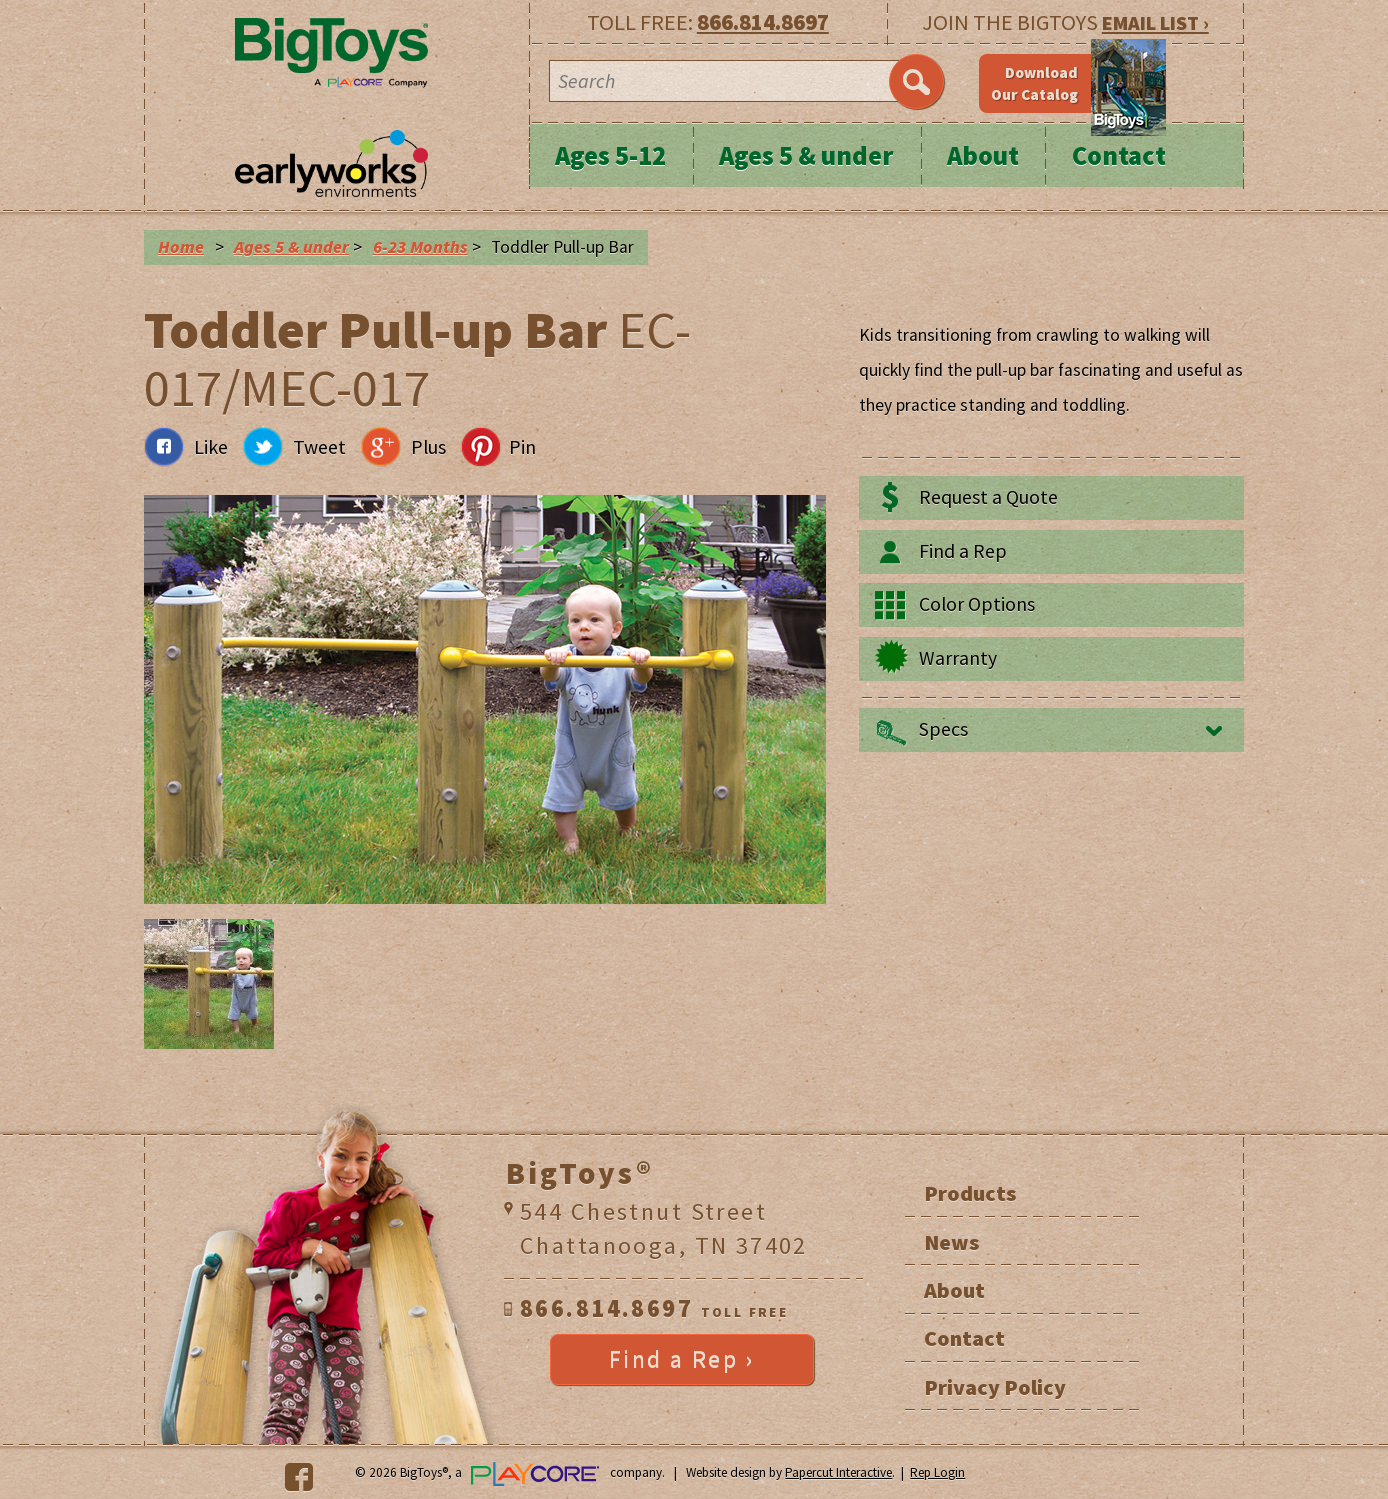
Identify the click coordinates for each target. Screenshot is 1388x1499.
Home (181, 247)
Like (211, 447)
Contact (1119, 155)
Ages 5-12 (610, 155)
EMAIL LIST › (1155, 22)
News (951, 1242)
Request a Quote (988, 497)
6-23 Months (420, 247)
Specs (943, 729)
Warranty (958, 658)
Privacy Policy (995, 1387)
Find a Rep (963, 551)
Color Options (977, 604)
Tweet (319, 447)
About (983, 155)
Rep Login (937, 1472)
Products (970, 1193)
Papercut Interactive (838, 1472)
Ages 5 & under (806, 155)
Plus (428, 447)
